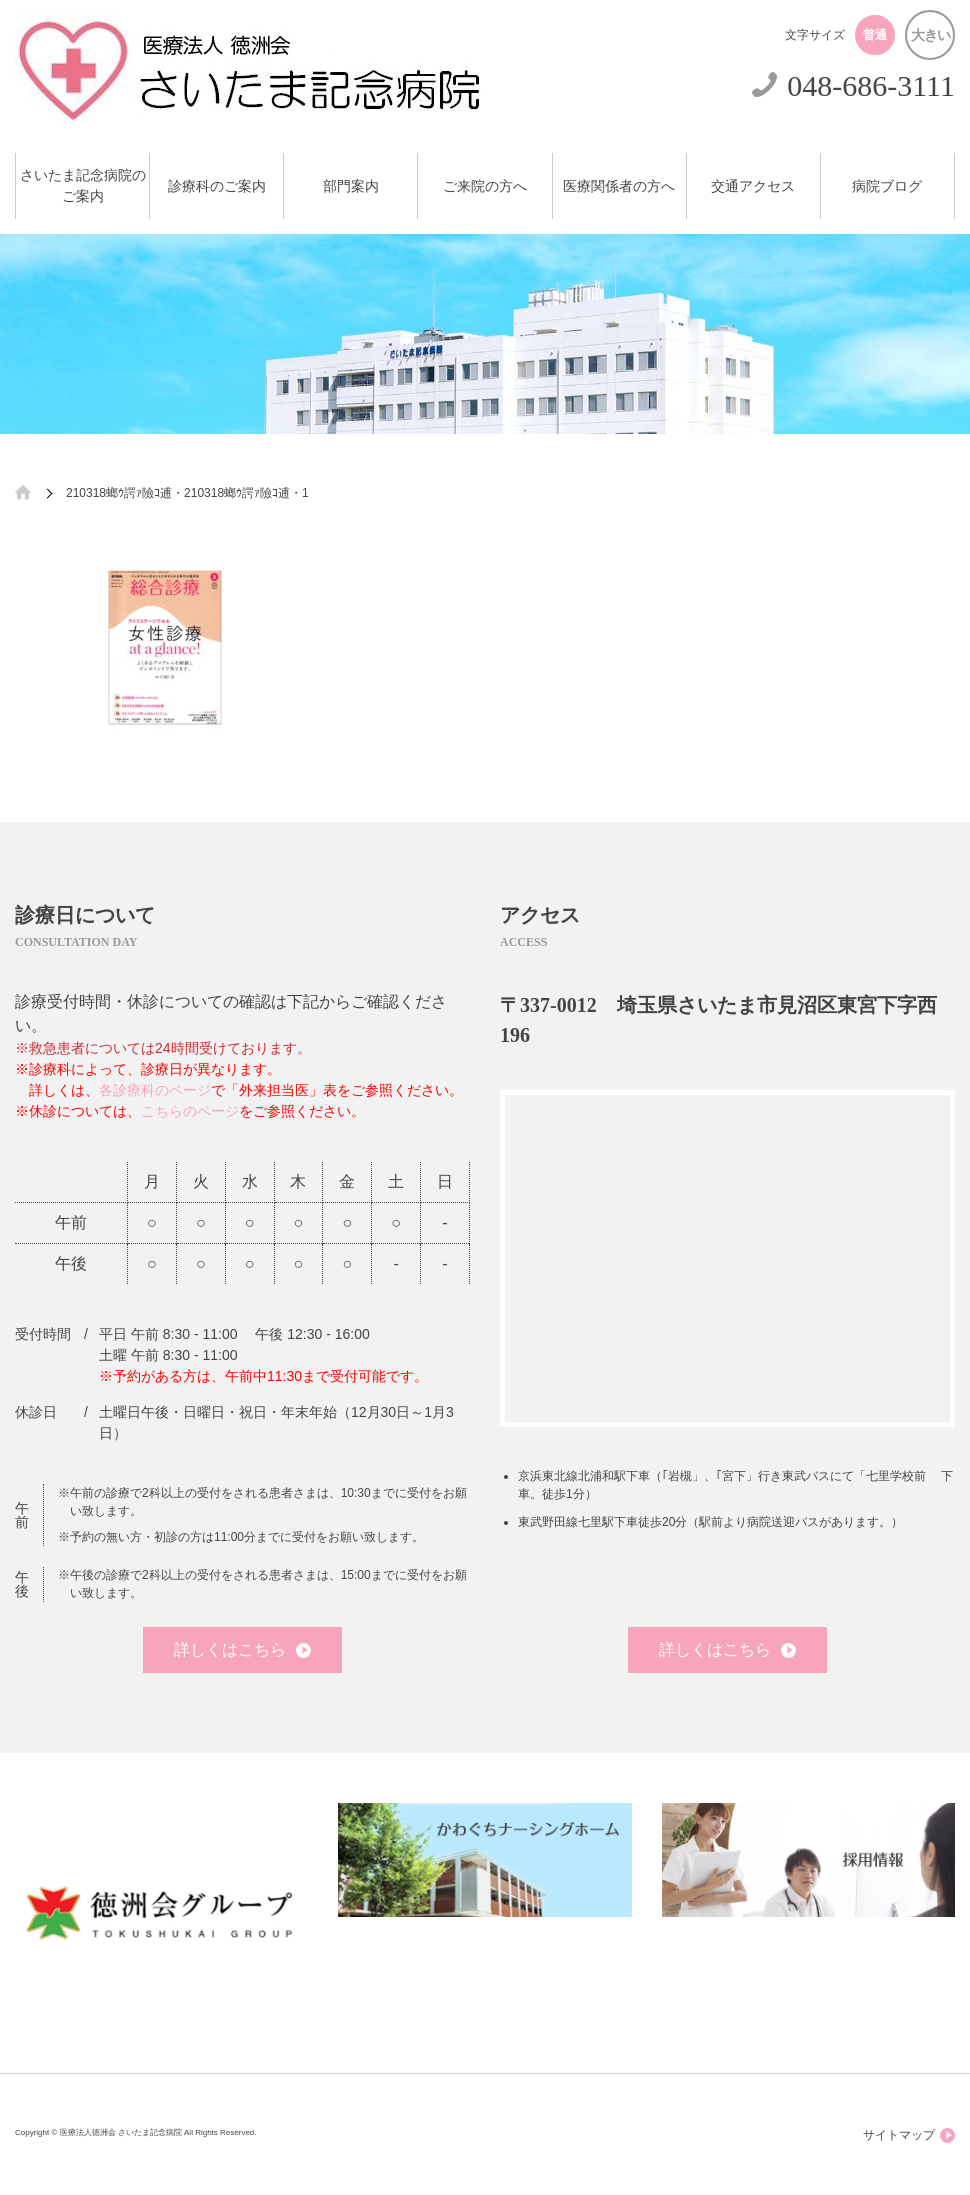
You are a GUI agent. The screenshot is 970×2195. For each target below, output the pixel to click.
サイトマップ (909, 2135)
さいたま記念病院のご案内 (83, 186)
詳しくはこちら (242, 1649)
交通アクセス (753, 186)
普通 (875, 35)
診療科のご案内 (217, 186)
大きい (930, 35)
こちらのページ (190, 1111)
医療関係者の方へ (619, 186)
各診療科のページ (155, 1090)
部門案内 (351, 186)
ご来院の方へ (485, 186)
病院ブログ (887, 186)
